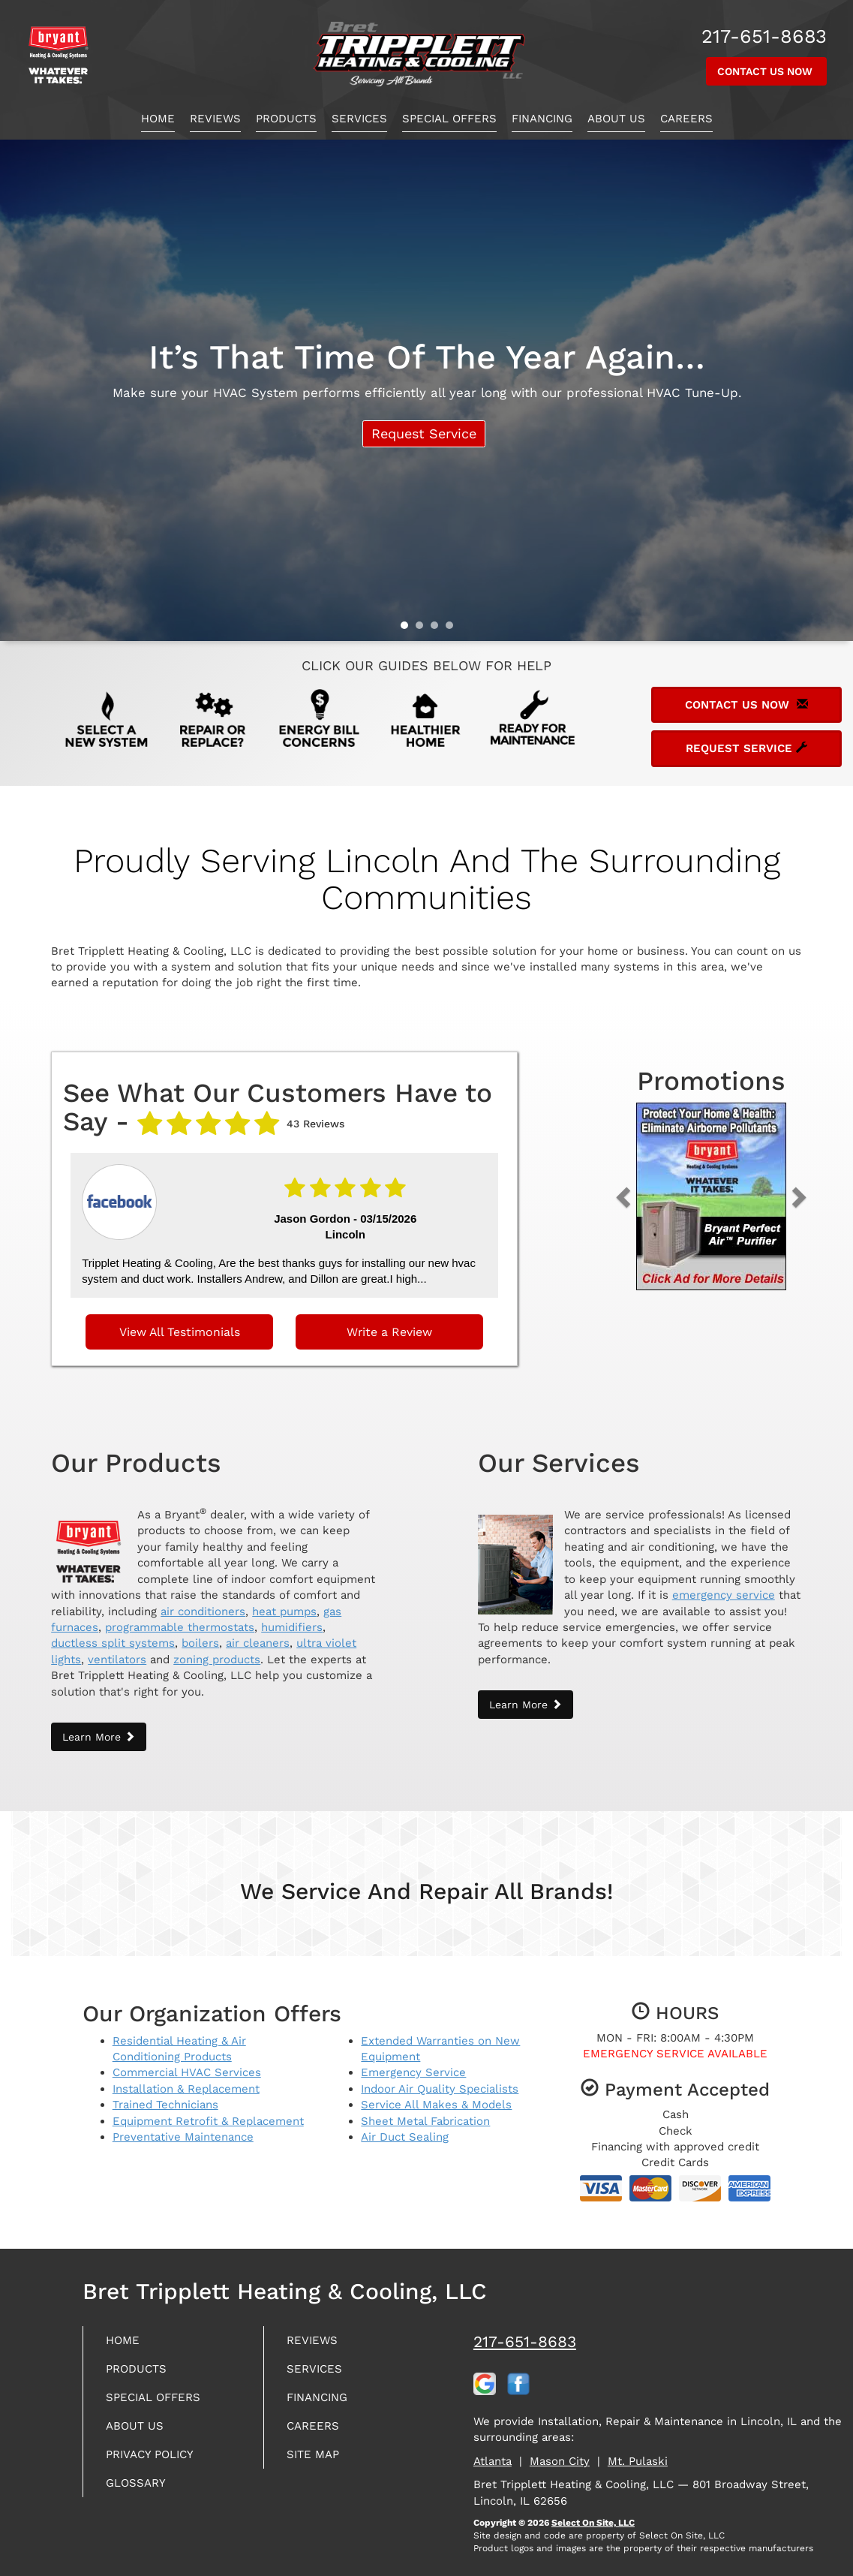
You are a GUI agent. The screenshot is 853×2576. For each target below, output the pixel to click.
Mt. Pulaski (638, 2451)
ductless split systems (113, 1634)
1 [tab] (408, 628)
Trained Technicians (165, 2095)
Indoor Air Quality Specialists (439, 2079)
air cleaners (258, 1634)
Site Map (318, 2455)
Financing (542, 118)
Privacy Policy (158, 2455)
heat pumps (284, 1601)
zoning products (216, 1650)
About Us (616, 118)
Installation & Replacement (186, 2079)
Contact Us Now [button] (766, 71)
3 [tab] (438, 628)
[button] (647, 1196)
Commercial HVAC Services (187, 2063)
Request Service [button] (746, 748)
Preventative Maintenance (183, 2127)
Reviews (215, 118)
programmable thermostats (179, 1617)
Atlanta (492, 2451)
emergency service (723, 1585)
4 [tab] (453, 628)
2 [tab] (423, 628)
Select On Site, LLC (593, 2513)
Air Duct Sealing (405, 2127)
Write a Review (389, 1326)
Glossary (141, 2485)
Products (286, 118)
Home (158, 118)
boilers (200, 1634)
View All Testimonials (180, 1326)
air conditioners (203, 1601)
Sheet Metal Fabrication (425, 2111)
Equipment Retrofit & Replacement (208, 2111)
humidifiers (292, 1617)
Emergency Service (413, 2063)
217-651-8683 (524, 2331)
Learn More (98, 1727)
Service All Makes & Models (436, 2095)
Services (359, 118)
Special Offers (449, 118)
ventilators (117, 1650)
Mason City (560, 2451)
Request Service (420, 436)
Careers (686, 118)
